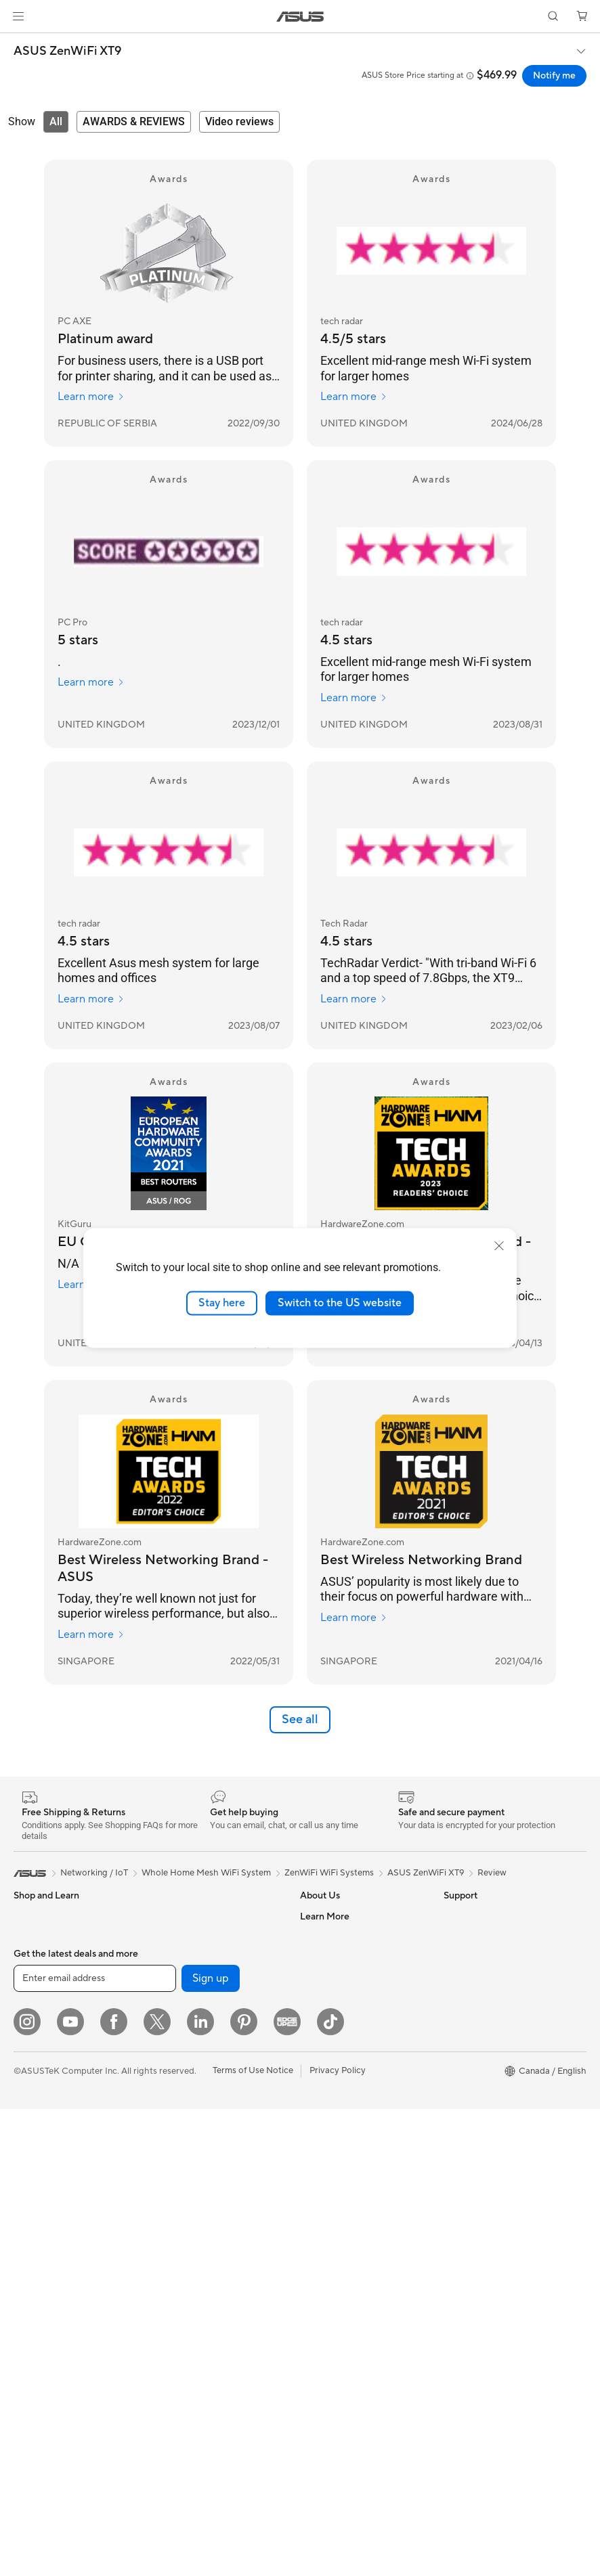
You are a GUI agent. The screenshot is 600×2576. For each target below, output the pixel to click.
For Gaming (37, 2039)
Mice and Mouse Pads (198, 2201)
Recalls (314, 2343)
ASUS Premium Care (341, 2119)
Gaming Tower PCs (51, 2161)
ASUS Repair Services (344, 2140)
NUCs (26, 2182)
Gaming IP (175, 2343)
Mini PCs (31, 2202)
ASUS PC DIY (471, 1998)
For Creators (39, 1998)
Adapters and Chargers (201, 2283)
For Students (39, 2019)
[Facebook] (113, 2488)
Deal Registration (335, 2241)
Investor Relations (336, 1977)
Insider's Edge (472, 2058)
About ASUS (325, 1916)
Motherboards (43, 2284)
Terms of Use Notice (253, 2537)
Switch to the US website (340, 1303)
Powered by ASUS (480, 2079)
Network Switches (191, 2099)
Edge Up (461, 2038)
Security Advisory (335, 2363)
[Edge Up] (287, 2488)
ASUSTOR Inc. (329, 2058)
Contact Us (323, 2221)
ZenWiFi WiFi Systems (329, 1872)
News (311, 1997)
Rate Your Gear (474, 2099)
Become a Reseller (480, 2018)
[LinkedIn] (200, 2488)
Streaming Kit (181, 2242)
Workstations (40, 2222)
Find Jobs (319, 1936)
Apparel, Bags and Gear (201, 2262)
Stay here (221, 1303)
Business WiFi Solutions (201, 2119)
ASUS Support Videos (344, 2160)
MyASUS (318, 2282)
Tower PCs (35, 2141)
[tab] (55, 122)
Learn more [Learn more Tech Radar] (353, 999)
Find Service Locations (345, 2262)
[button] (18, 16)
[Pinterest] (243, 2488)
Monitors (32, 2080)
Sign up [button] (210, 2445)
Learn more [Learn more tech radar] (353, 396)
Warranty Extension (339, 2383)
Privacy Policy (337, 2537)
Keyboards (176, 2181)
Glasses (29, 2243)
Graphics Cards (45, 2345)
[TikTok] (330, 2488)
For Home (33, 1958)
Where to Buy (328, 2038)
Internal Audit (327, 1956)
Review (492, 1872)
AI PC (455, 1957)
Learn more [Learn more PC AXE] (91, 396)
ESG (452, 1916)
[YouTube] (70, 2488)
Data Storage (181, 1977)
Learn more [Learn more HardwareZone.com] (91, 1634)
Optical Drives (183, 1956)
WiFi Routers (180, 2058)
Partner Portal (472, 1977)
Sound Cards (180, 1936)
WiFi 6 (166, 2038)
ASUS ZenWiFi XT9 (67, 51)
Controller (175, 2323)
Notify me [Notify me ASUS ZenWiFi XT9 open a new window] (554, 76)
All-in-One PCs (43, 2121)
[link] (300, 17)
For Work (32, 1978)
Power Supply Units (193, 1916)
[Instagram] (27, 2488)
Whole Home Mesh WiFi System (219, 2079)
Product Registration (342, 2302)
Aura (453, 2180)
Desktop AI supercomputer (208, 2140)
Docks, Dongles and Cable (207, 2303)
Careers (316, 2078)
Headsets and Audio (194, 2222)
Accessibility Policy (482, 2119)
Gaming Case (40, 2304)
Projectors (35, 2100)
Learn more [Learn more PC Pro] (91, 682)
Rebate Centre (329, 2322)
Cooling (29, 2324)
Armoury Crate (474, 2160)
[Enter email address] (95, 2445)
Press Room (324, 2017)
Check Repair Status (341, 2180)
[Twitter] (157, 2488)
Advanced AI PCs (478, 2140)
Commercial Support (342, 2201)
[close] (499, 1246)
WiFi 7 (166, 2018)
